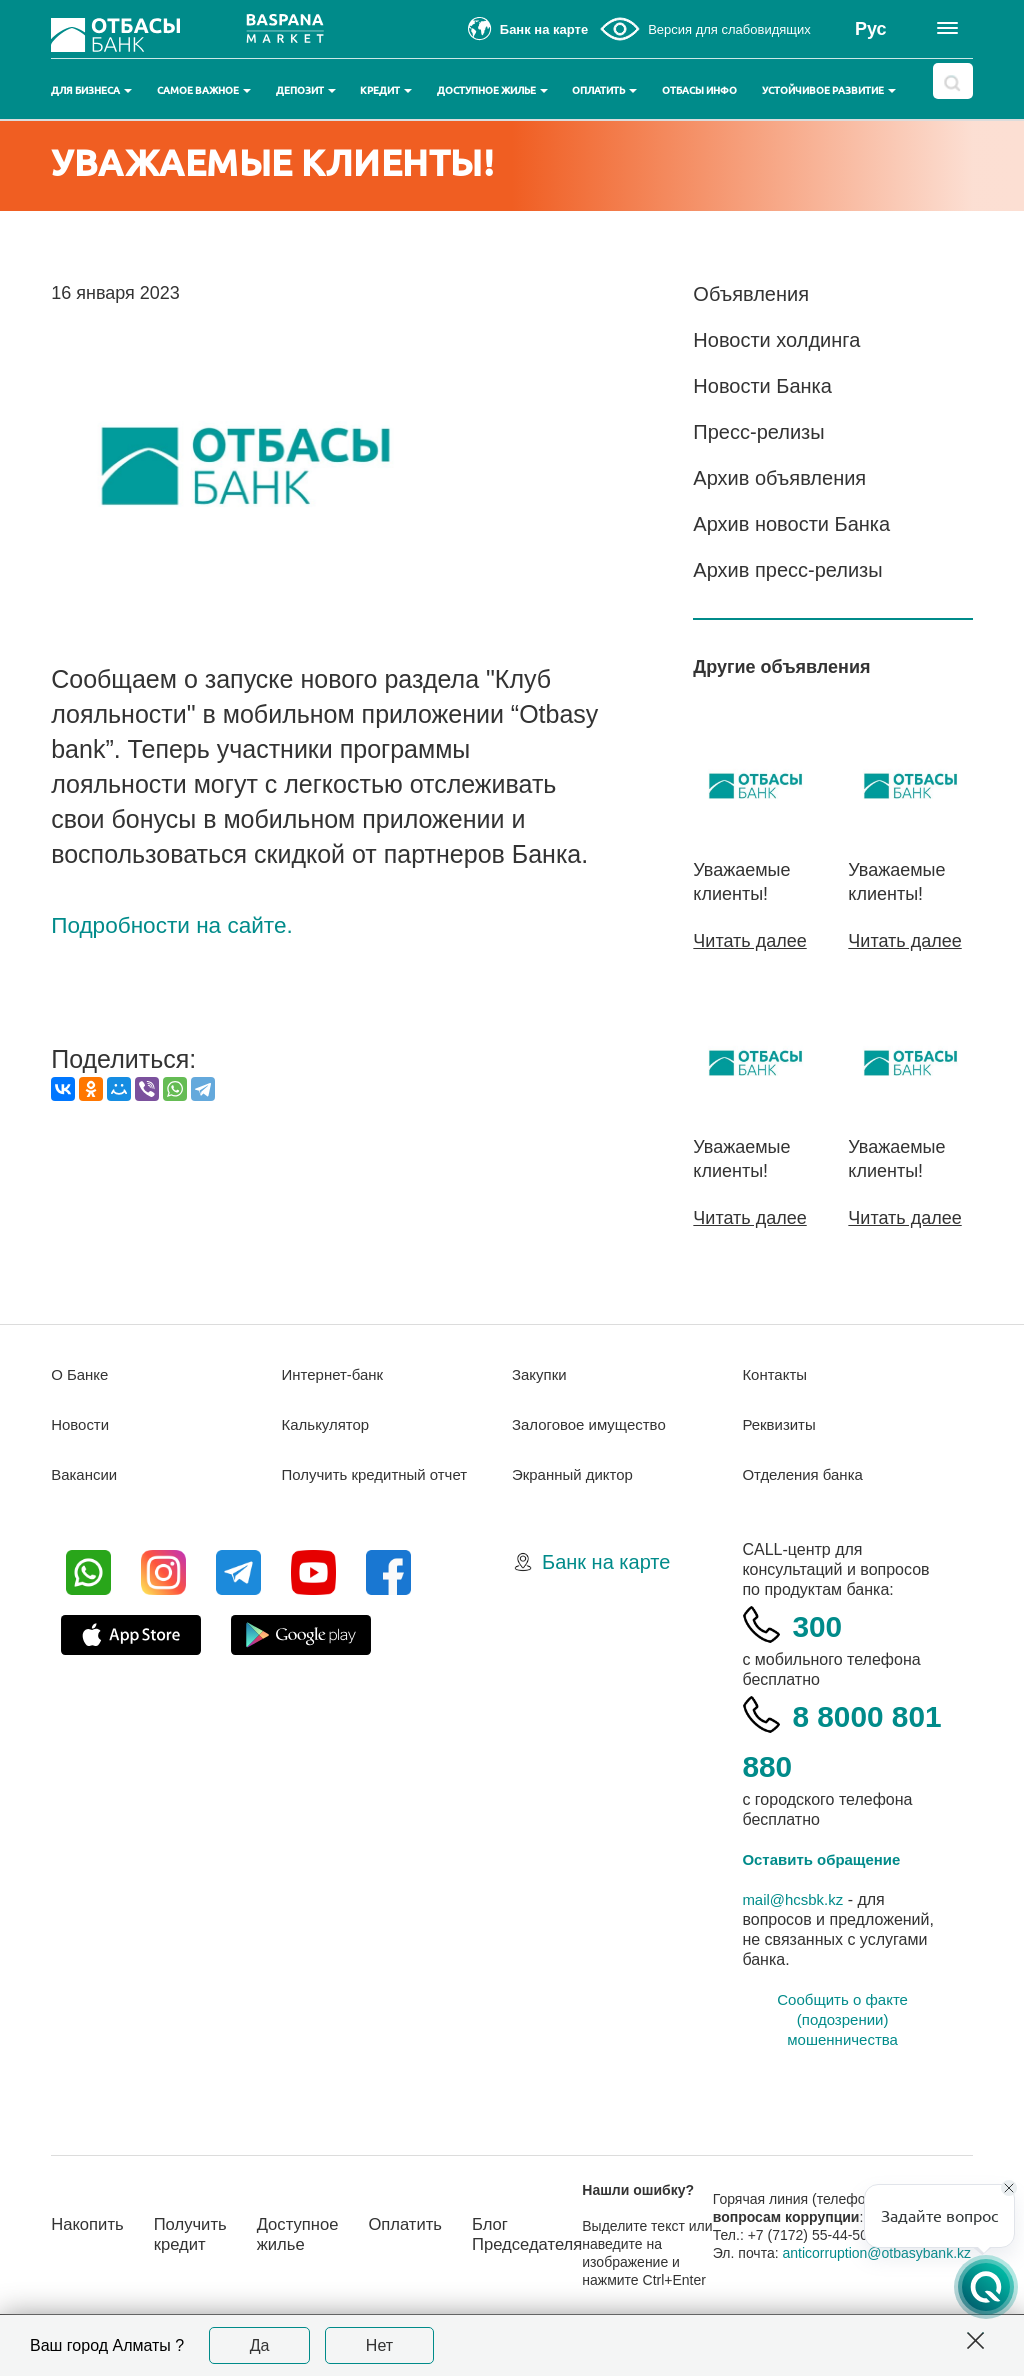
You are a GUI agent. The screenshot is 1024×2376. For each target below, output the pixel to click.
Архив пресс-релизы (787, 570)
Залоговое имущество (594, 1423)
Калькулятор (329, 1423)
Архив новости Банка (791, 524)
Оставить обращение (826, 1858)
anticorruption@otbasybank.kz (830, 2270)
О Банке (81, 1373)
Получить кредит (199, 2242)
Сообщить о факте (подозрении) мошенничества (842, 2018)
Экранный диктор (576, 1473)
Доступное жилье (492, 90)
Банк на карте (606, 1561)
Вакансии (86, 1473)
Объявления (751, 294)
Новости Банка (762, 386)
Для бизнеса (91, 90)
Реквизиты (781, 1423)
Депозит (306, 90)
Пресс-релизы (758, 432)
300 (821, 1623)
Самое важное (204, 90)
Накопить (90, 2232)
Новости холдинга (776, 340)
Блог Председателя (557, 2242)
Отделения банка (806, 1473)
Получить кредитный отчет (381, 1473)
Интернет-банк (336, 1373)
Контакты (776, 1373)
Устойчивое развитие (829, 90)
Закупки (541, 1373)
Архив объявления (779, 478)
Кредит (386, 90)
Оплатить (604, 90)
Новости (82, 1423)
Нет (379, 2345)
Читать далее (749, 941)
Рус (871, 29)
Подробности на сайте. (185, 972)
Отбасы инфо (699, 90)
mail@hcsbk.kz (796, 1898)
